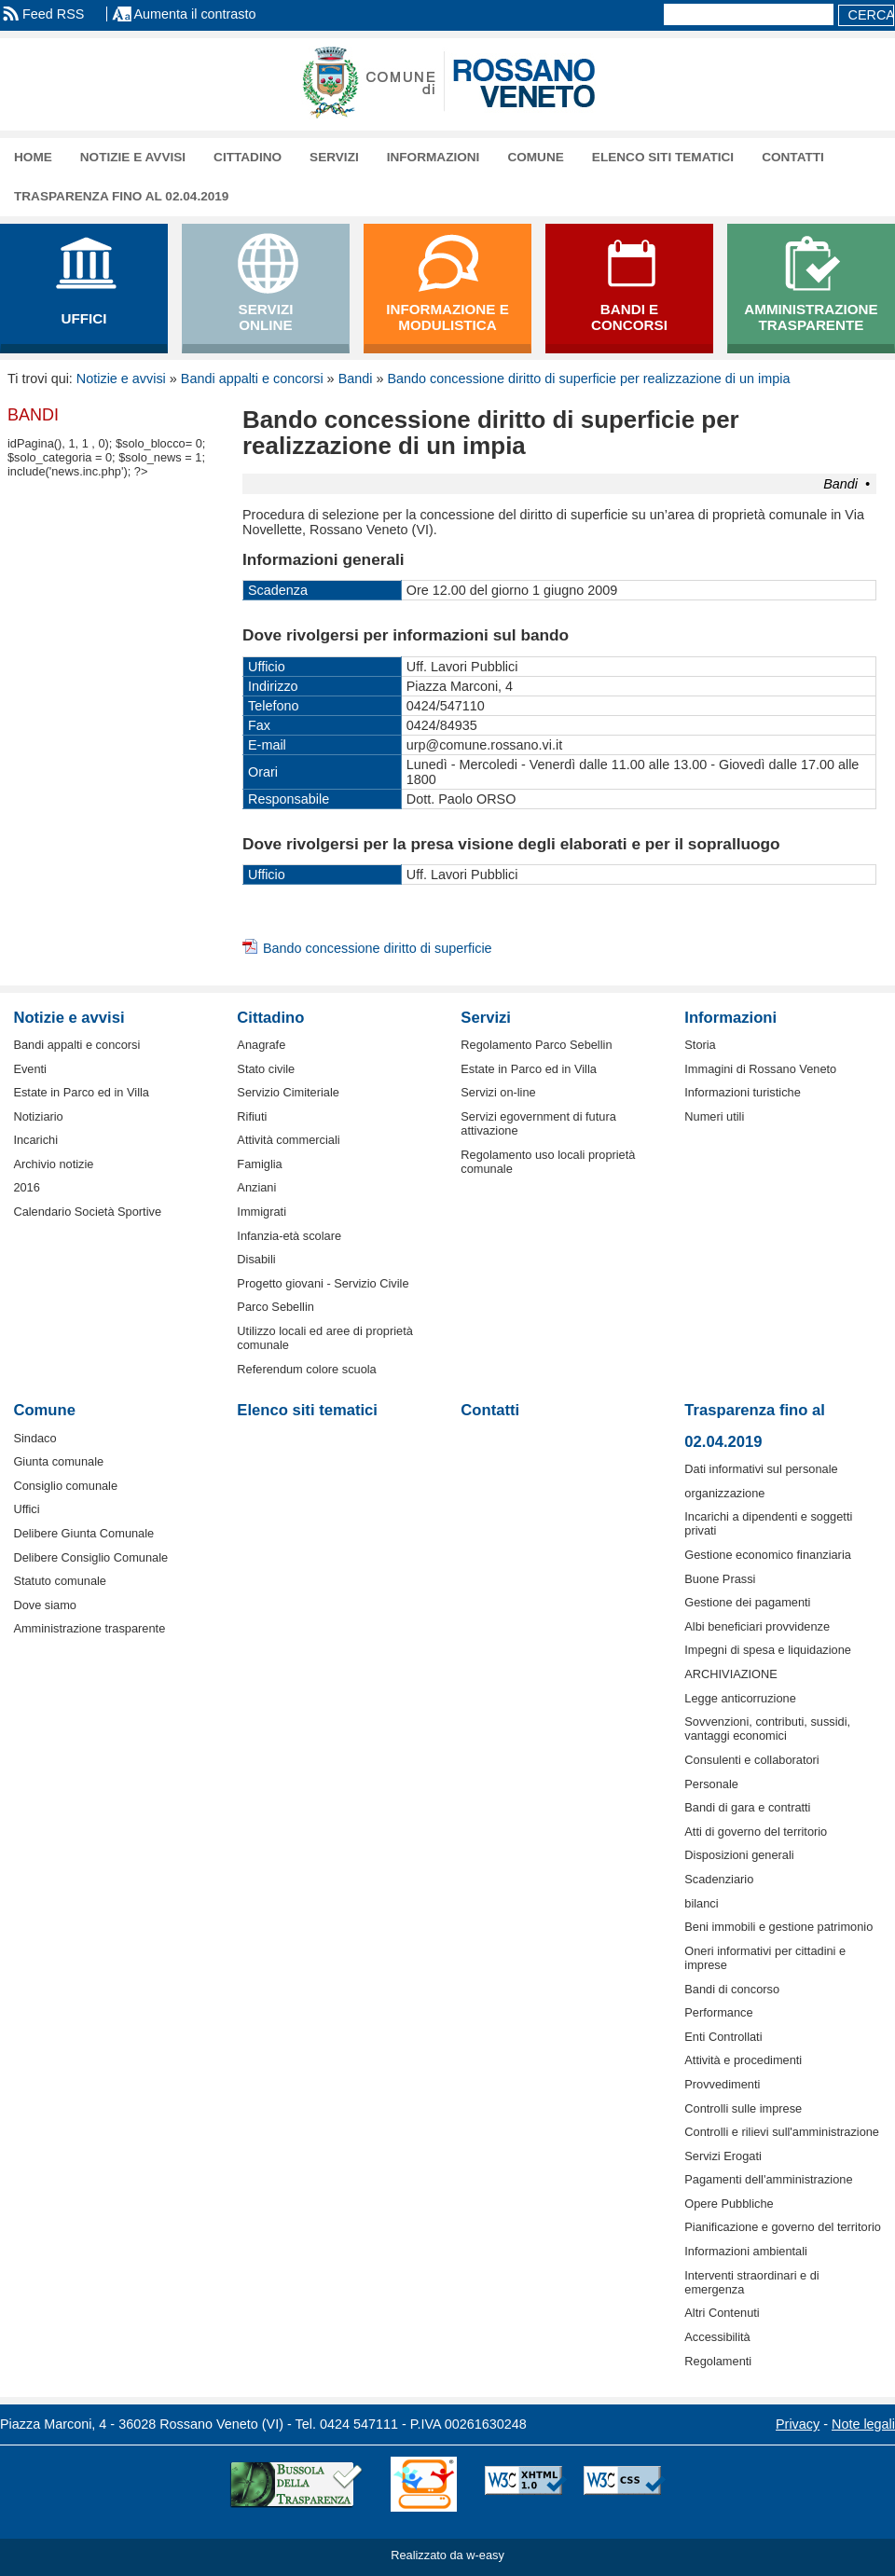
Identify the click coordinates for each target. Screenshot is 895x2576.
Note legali (863, 2424)
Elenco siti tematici (663, 157)
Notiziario (37, 1116)
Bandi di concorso (731, 1989)
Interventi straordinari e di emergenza (751, 2282)
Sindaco (34, 1438)
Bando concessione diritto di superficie (377, 948)
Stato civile (266, 1069)
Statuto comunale (59, 1581)
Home (33, 157)
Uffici (26, 1509)
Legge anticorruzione (740, 1698)
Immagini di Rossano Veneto (760, 1069)
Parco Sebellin (275, 1307)
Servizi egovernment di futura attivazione (538, 1123)
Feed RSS (53, 14)
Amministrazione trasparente (89, 1628)
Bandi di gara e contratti (747, 1807)
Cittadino (247, 157)
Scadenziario (718, 1879)
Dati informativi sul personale (760, 1469)
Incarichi (35, 1140)
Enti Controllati (723, 2037)
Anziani (256, 1187)
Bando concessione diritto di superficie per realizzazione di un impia (588, 378)
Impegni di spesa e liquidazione (767, 1650)
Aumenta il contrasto (194, 14)
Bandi (355, 378)
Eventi (30, 1069)
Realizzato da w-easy (447, 2555)
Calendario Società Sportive (87, 1212)
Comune (535, 157)
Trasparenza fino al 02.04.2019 (121, 196)
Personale (711, 1784)
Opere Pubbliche (728, 2204)
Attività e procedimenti (743, 2060)
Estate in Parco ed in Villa (81, 1092)
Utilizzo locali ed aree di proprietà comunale (325, 1338)
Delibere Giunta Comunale (83, 1533)
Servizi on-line (498, 1092)
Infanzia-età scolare (289, 1236)
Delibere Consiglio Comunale (90, 1557)
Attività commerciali (288, 1140)
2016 (26, 1187)
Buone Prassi (719, 1579)
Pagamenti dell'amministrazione (768, 2179)
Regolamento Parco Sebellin (536, 1045)
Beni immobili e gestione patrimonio (778, 1927)
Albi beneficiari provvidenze (757, 1626)
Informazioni (433, 157)
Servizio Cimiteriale (288, 1092)
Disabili (256, 1259)
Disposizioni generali (738, 1855)
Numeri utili (714, 1116)
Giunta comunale (58, 1461)
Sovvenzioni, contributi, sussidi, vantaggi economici (767, 1729)
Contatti (793, 157)
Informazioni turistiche (742, 1092)
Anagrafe (261, 1045)
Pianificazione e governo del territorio (782, 2227)
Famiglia (259, 1164)
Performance (718, 2012)
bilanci (701, 1903)
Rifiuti (252, 1116)
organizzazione (724, 1493)
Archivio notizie (53, 1164)
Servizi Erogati (723, 2156)
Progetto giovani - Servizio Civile (322, 1283)
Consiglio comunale (65, 1486)
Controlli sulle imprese (743, 2108)
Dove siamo (44, 1605)
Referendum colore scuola (306, 1369)
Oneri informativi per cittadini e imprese (765, 1958)
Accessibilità (717, 2337)
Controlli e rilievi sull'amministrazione (781, 2132)
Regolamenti (717, 2361)
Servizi (334, 157)
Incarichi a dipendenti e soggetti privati (768, 1523)
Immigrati (261, 1212)
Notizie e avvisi (133, 157)
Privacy (797, 2424)
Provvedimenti (722, 2084)
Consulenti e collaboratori (751, 1760)
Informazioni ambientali (745, 2251)
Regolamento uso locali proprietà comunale (548, 1162)
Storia (699, 1045)
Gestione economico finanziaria (767, 1555)
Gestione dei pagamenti (747, 1602)
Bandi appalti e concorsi (252, 378)
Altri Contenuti (721, 2313)
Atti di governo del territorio (755, 1832)
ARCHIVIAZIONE (731, 1674)
